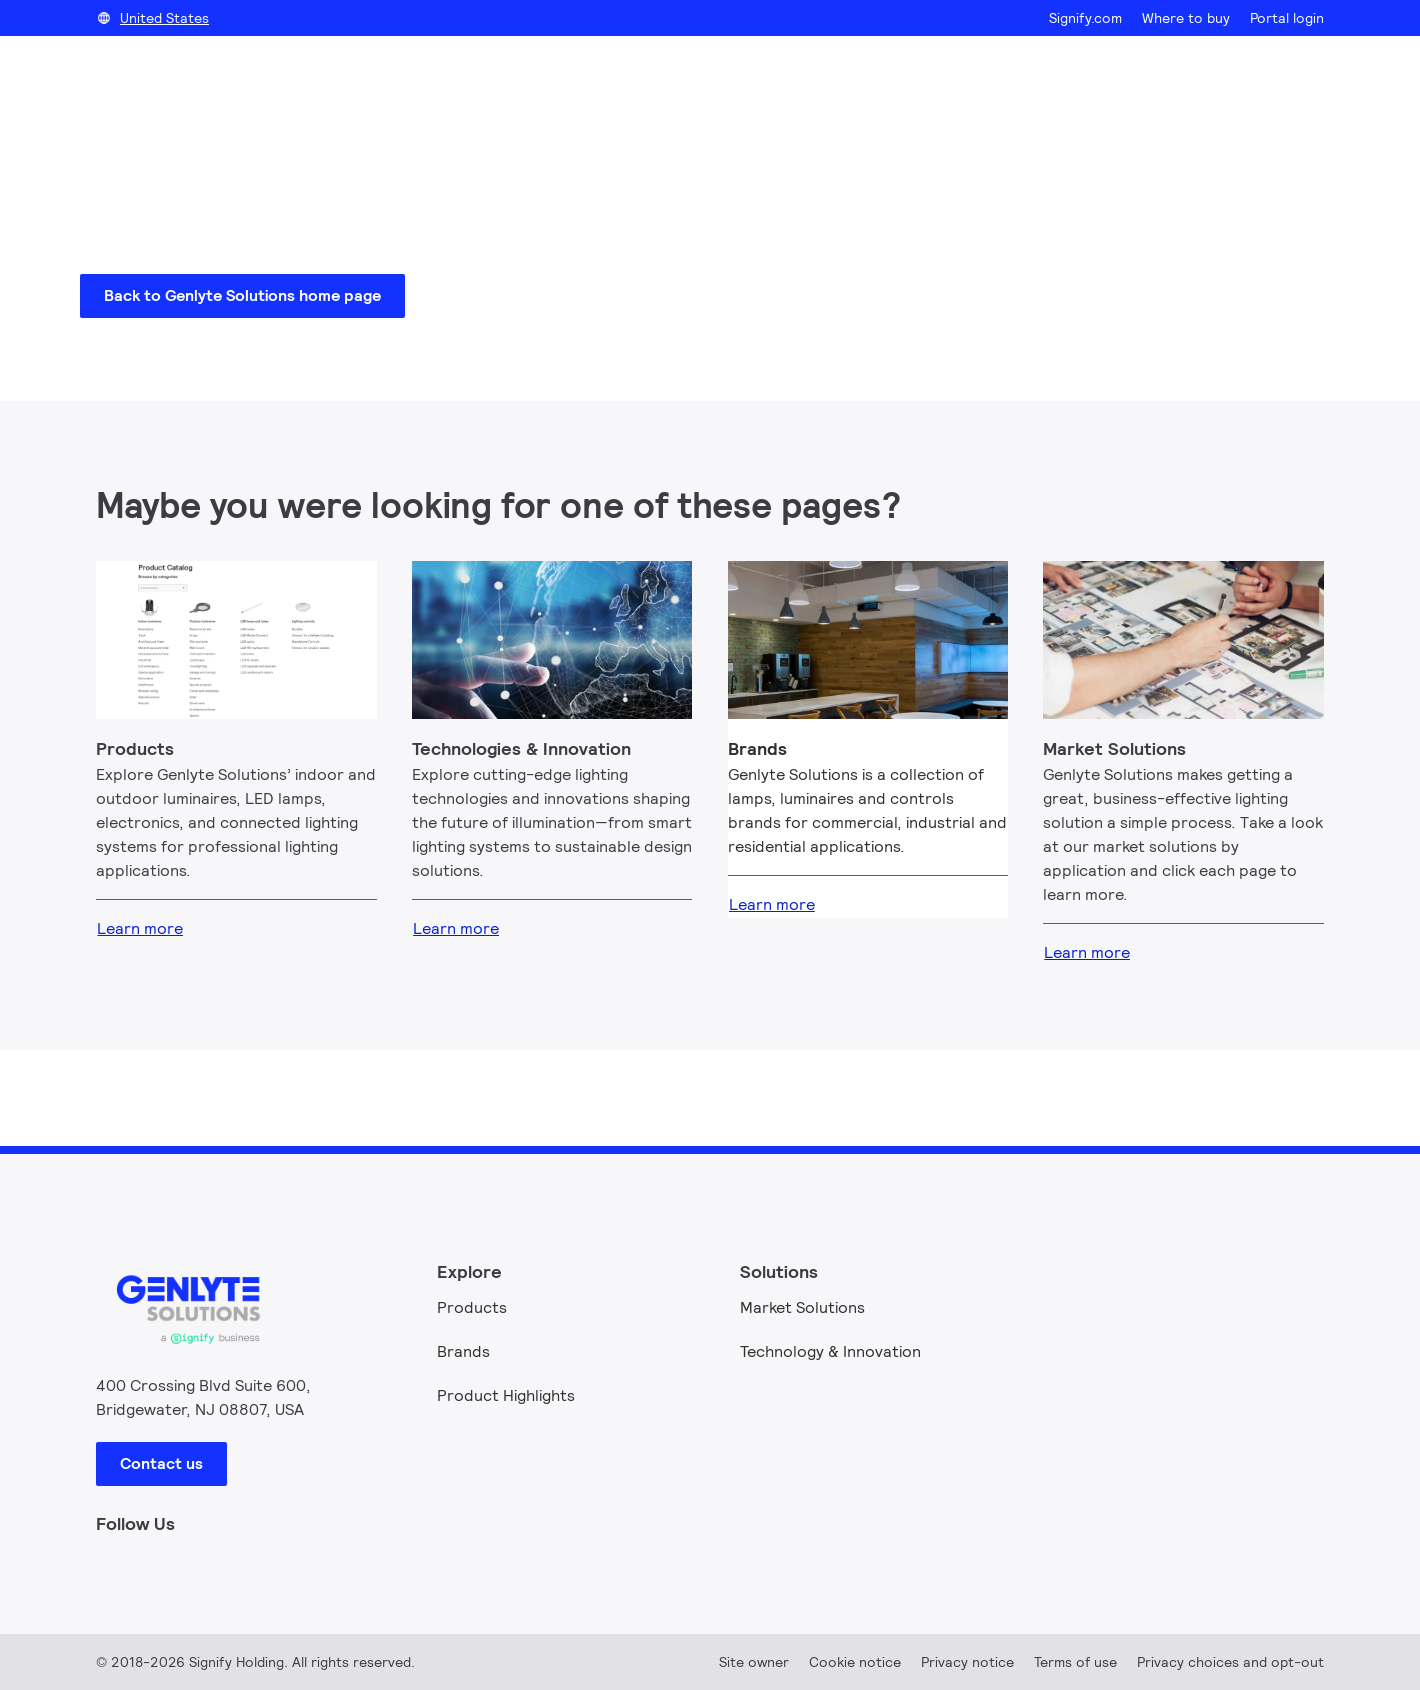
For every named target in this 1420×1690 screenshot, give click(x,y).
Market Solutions (802, 1307)
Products (472, 1307)
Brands (463, 1351)
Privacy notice (967, 1662)
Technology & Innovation (830, 1351)
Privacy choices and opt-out (1230, 1662)
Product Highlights (506, 1395)
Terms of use (1075, 1662)
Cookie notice (855, 1662)
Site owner (754, 1662)
